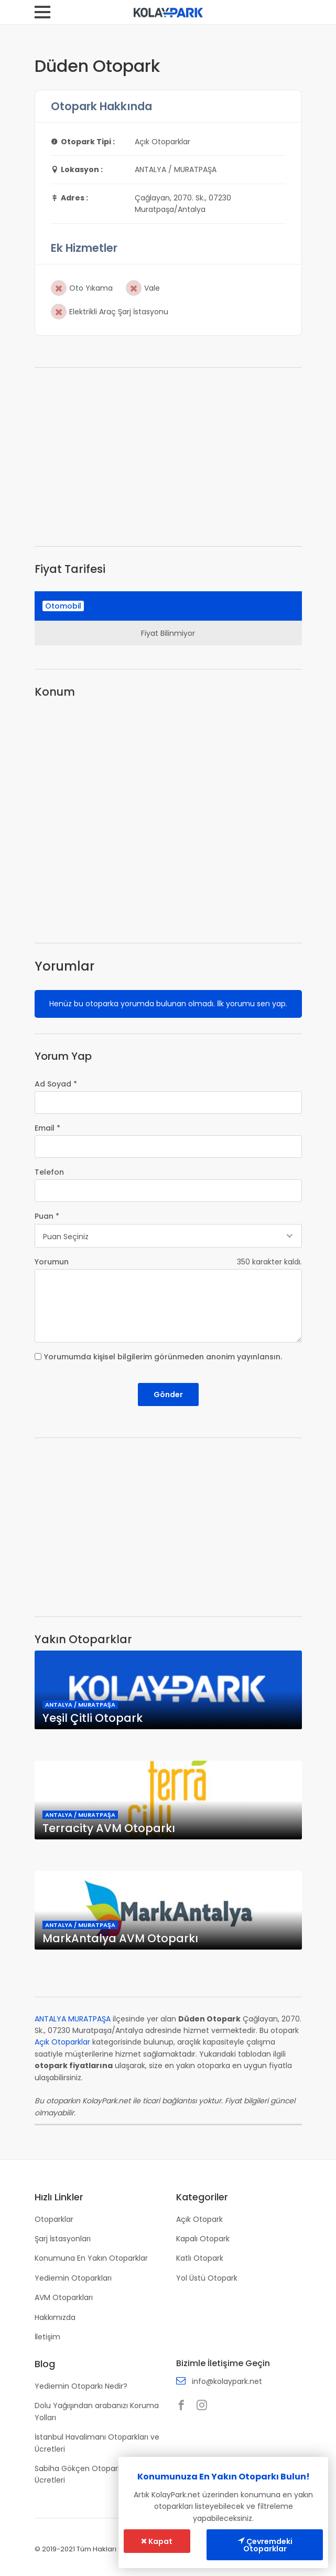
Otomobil (63, 606)
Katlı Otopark (199, 2258)
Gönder (168, 1394)
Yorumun (52, 1262)
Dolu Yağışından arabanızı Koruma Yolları (97, 2411)
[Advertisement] (168, 457)
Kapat (156, 2541)
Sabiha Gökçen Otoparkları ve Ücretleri (89, 2474)
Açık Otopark (199, 2219)
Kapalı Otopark (203, 2238)
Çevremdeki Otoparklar (264, 2545)
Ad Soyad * (56, 1084)
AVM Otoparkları (64, 2297)
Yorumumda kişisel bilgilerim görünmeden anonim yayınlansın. (163, 1356)
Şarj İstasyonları (63, 2238)
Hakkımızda (55, 2317)
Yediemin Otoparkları (73, 2278)
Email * (47, 1128)
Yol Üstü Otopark (206, 2278)
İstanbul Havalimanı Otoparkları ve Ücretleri (97, 2443)
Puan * (47, 1216)
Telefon (49, 1172)
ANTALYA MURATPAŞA (73, 2019)
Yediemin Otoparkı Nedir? (81, 2386)
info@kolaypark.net (227, 2381)
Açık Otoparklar (62, 2042)
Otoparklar (54, 2219)
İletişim (47, 2337)
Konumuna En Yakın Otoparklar (91, 2258)
